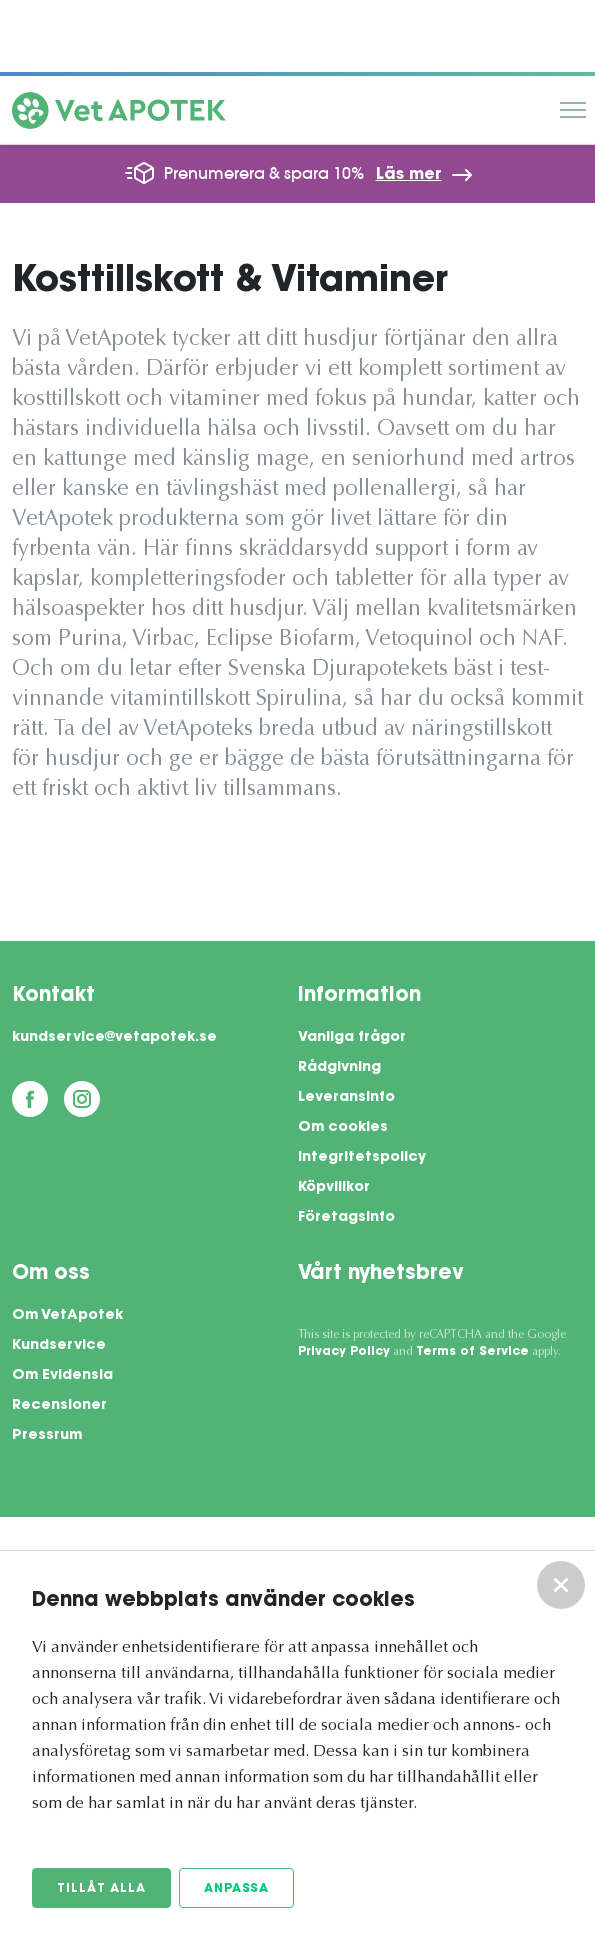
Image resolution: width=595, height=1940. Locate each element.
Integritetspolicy (362, 1158)
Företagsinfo (346, 1218)
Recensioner (59, 1406)
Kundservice (59, 1346)
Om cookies (343, 1128)
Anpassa (236, 1889)
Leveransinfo (346, 1098)
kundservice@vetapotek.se (114, 1038)
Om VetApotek (67, 1316)
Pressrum (47, 1436)
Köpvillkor (334, 1188)
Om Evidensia (62, 1376)
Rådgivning (339, 1068)
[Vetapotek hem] (119, 115)
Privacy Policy (344, 1352)
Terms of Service (472, 1352)
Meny (573, 110)
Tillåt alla (101, 1889)
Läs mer (409, 175)
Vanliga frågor (352, 1038)
